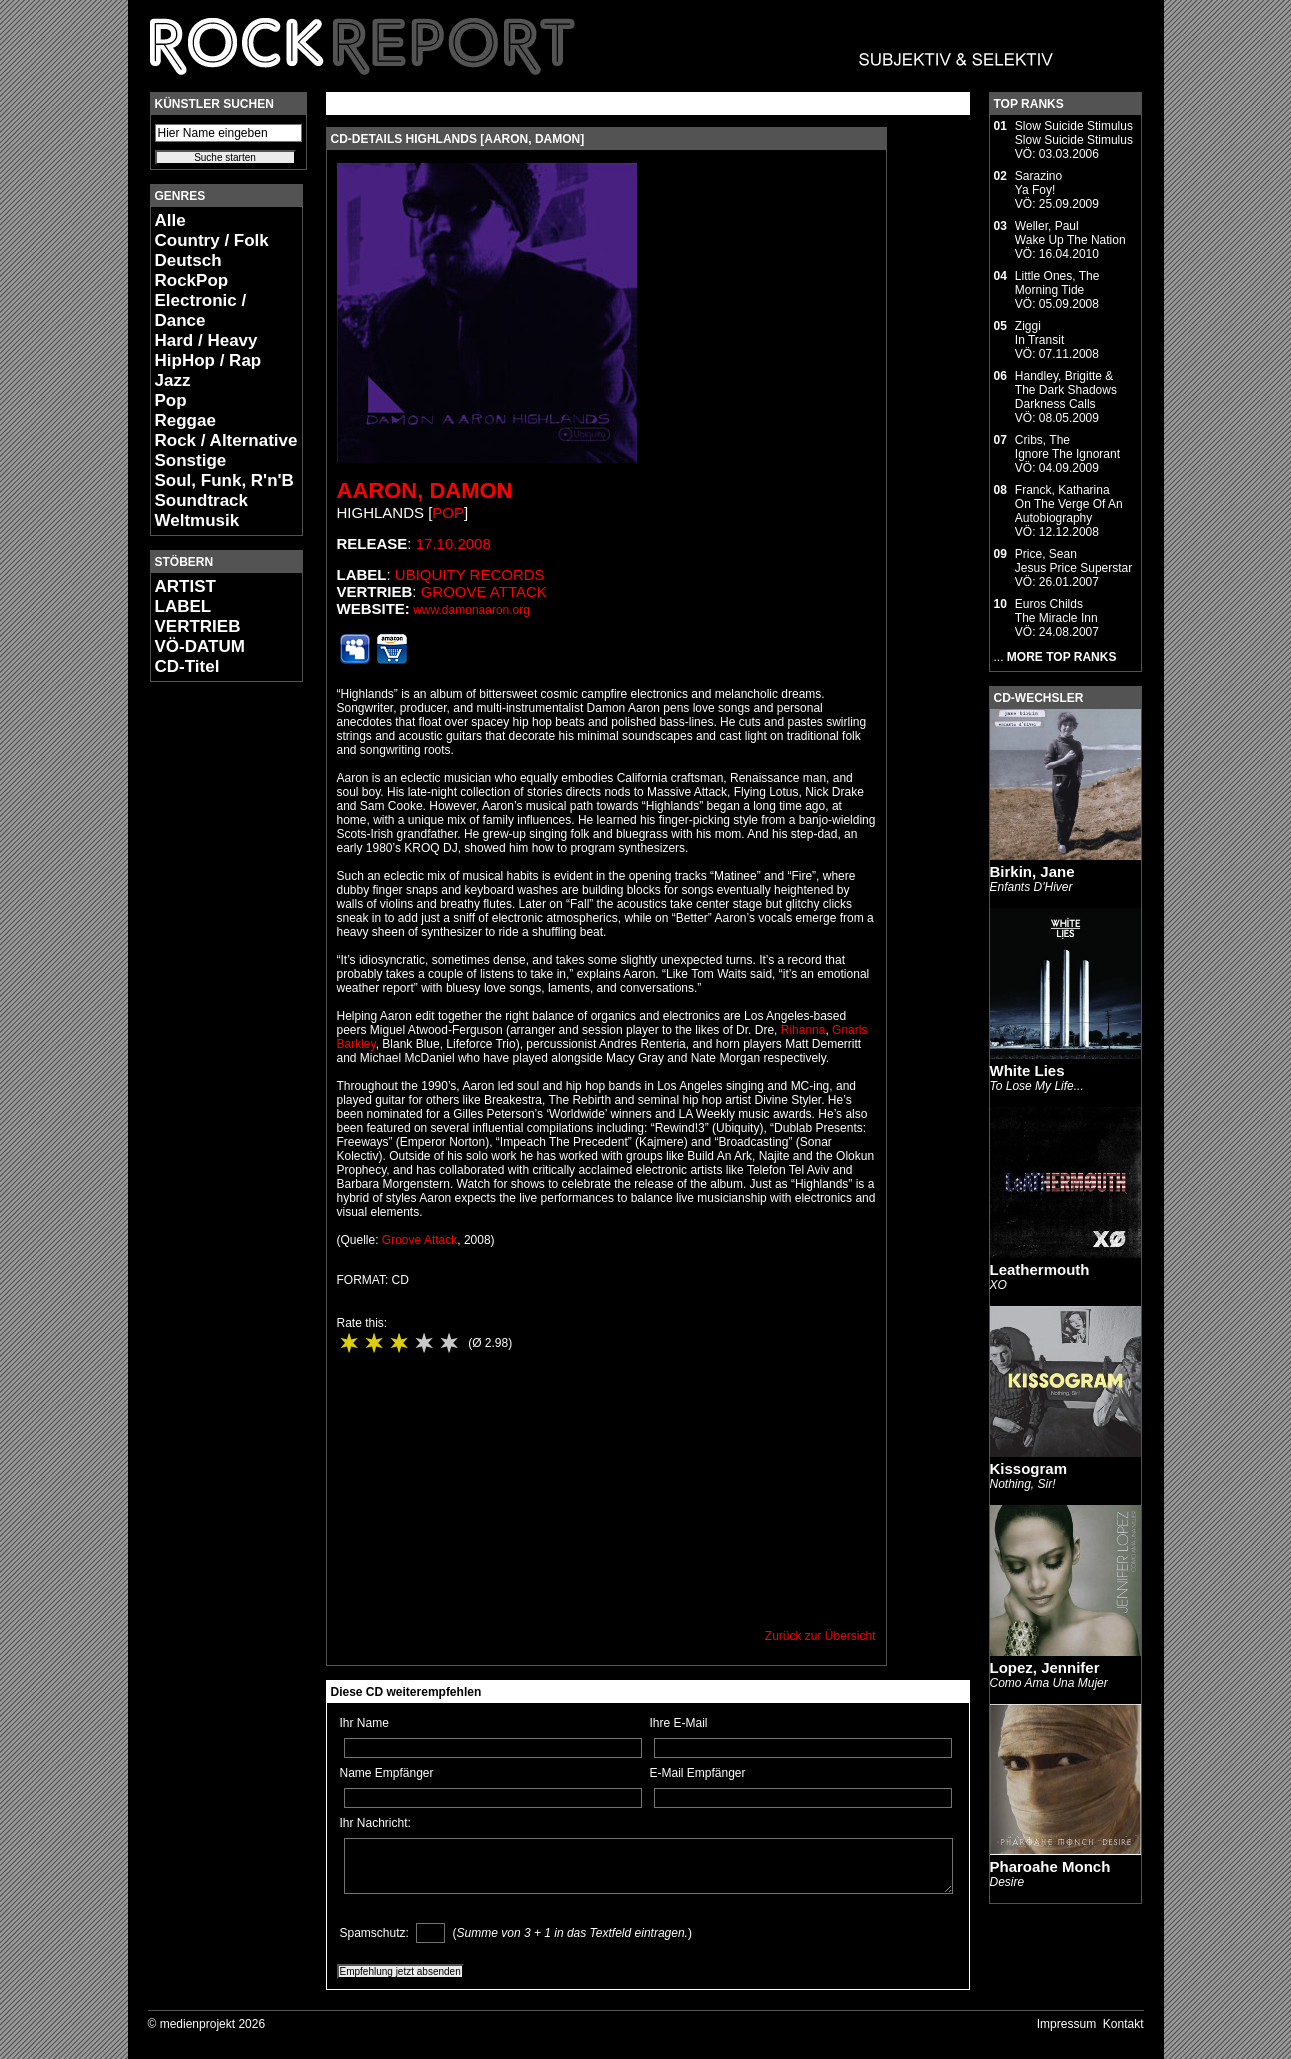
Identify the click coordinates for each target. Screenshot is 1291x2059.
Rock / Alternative (226, 440)
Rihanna (803, 1030)
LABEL (183, 606)
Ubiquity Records (470, 574)
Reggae (185, 420)
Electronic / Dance (201, 310)
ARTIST (185, 586)
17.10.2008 (453, 543)
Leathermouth (1040, 1269)
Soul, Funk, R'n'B (224, 480)
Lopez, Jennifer (1045, 1667)
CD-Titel (187, 666)
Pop (171, 400)
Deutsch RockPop (192, 270)
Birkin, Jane (1032, 871)
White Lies (1027, 1070)
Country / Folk (212, 240)
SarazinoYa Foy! (1038, 183)
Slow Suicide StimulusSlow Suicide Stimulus (1074, 133)
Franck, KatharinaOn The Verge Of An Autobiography (1069, 504)
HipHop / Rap (208, 360)
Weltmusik (197, 520)
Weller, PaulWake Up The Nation (1070, 233)
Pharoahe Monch (1050, 1866)
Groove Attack (484, 591)
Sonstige (191, 460)
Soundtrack (202, 500)
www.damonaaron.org (471, 610)
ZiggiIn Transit (1039, 333)
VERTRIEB (198, 626)
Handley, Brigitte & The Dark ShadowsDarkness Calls (1066, 390)
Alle (170, 220)
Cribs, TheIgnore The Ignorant (1067, 447)
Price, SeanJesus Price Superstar (1073, 561)
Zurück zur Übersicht (820, 1636)
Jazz (173, 380)
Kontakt (1123, 2024)
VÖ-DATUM (200, 646)
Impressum (1066, 2024)
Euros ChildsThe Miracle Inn (1056, 611)
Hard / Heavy (206, 340)
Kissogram (1029, 1468)
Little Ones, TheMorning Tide (1057, 283)
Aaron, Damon (425, 490)
